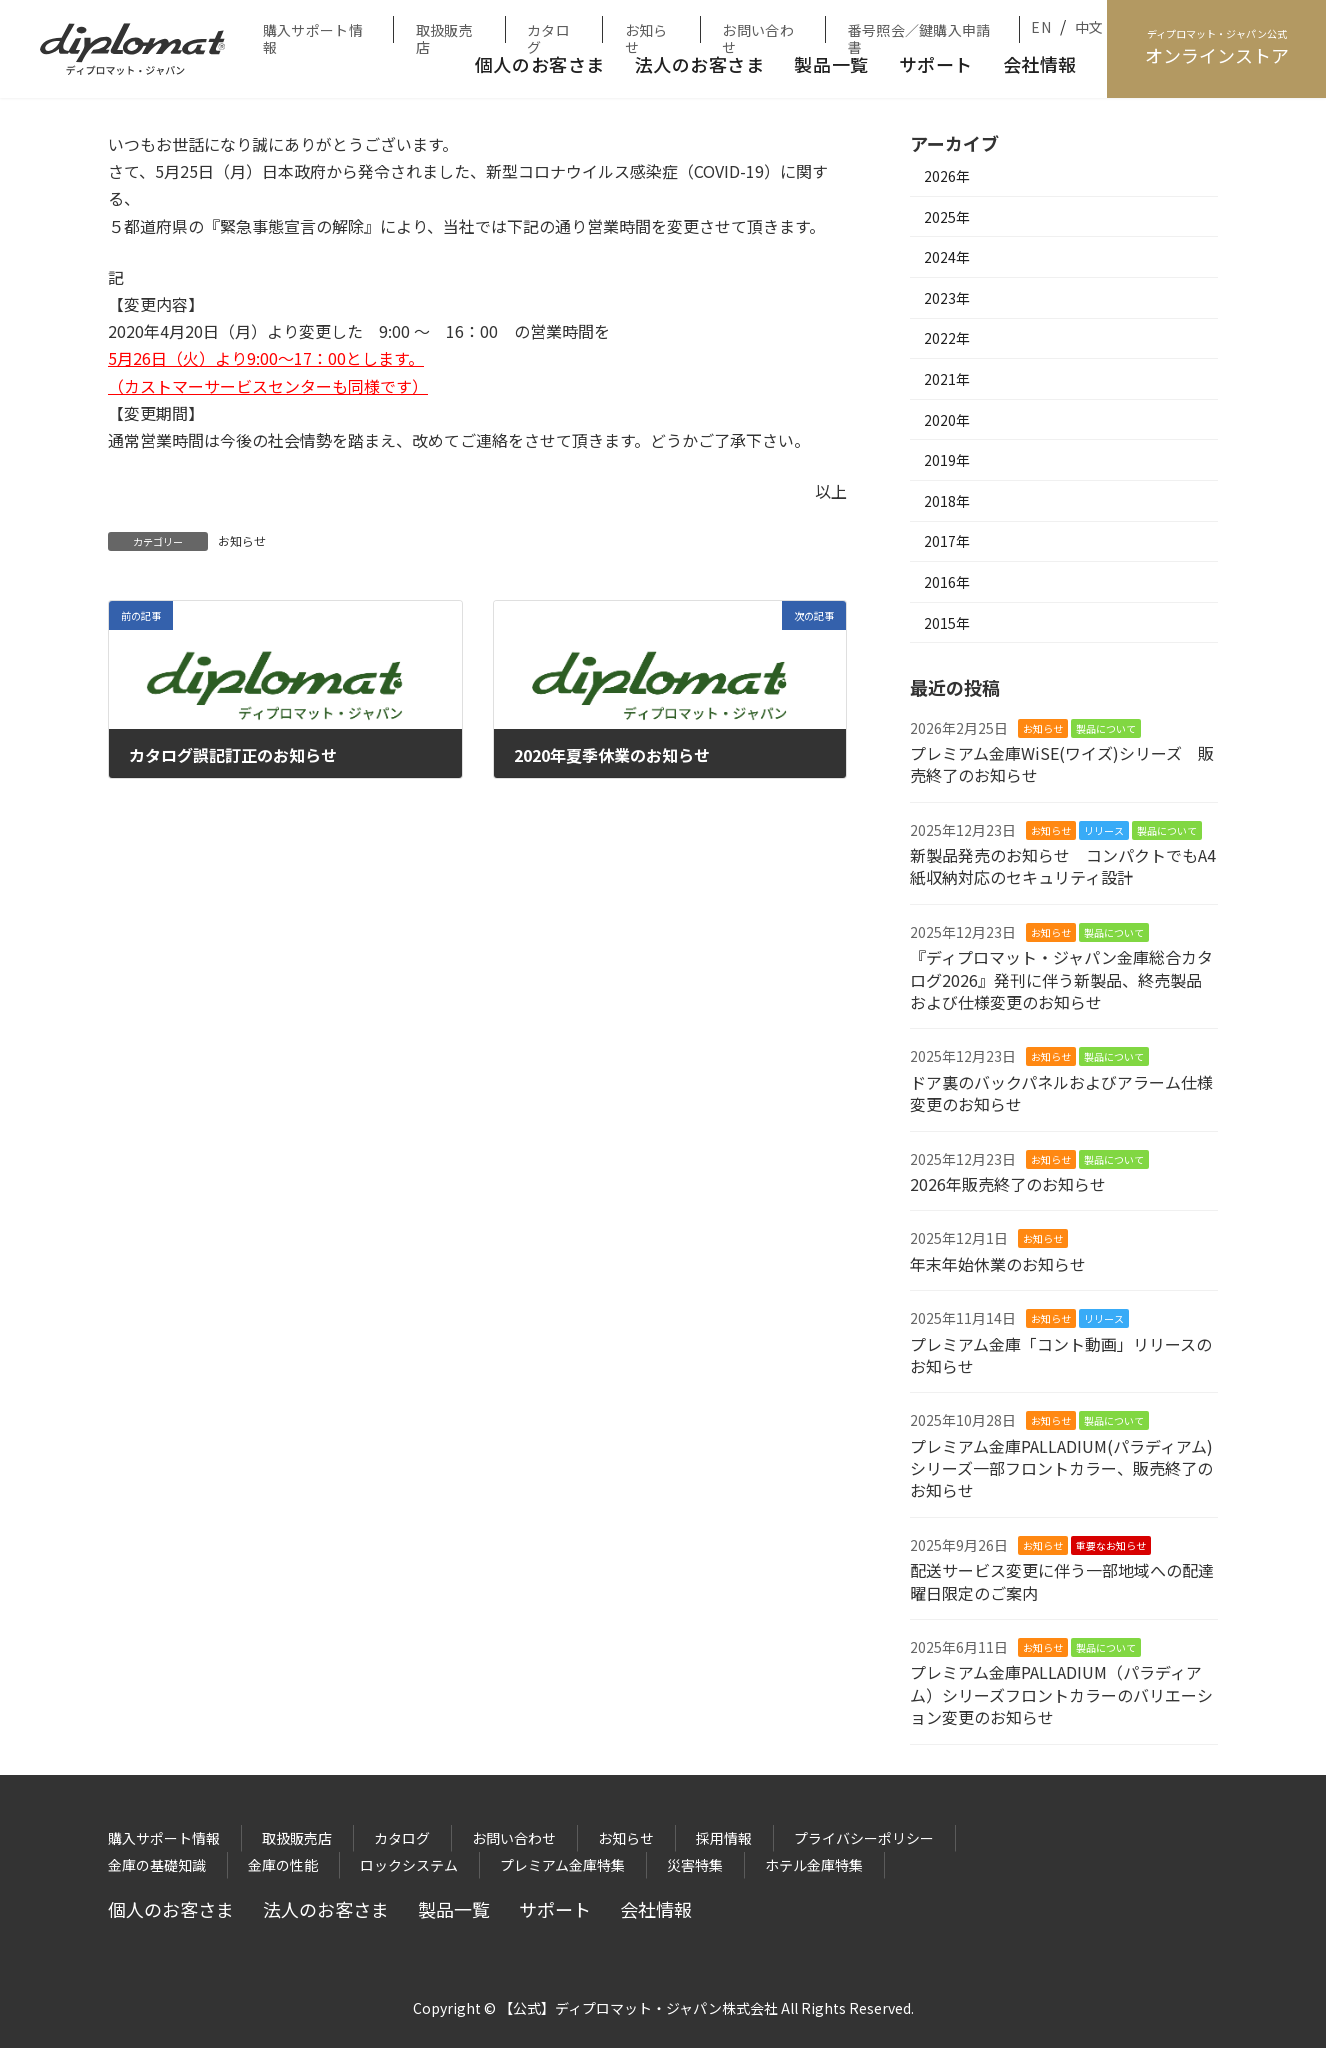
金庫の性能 (283, 1865)
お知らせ (646, 31)
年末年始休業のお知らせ (998, 1264)
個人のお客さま (540, 64)
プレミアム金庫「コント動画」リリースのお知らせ (1061, 1355)
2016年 (947, 582)
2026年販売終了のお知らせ (1008, 1184)
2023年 (947, 298)
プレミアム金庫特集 (562, 1865)
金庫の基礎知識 (157, 1865)
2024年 (947, 257)
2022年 (947, 338)
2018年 (947, 501)
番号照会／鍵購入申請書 (919, 31)
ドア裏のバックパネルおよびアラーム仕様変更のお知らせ (1061, 1093)
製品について (1106, 728)
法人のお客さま (700, 64)
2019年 (947, 460)
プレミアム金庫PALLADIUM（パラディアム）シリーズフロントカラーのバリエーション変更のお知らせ (1061, 1694)
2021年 (947, 379)
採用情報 (724, 1838)
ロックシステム (409, 1865)
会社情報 (1040, 64)
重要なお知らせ (1111, 1545)
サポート (936, 64)
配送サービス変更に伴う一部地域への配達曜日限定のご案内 (1062, 1581)
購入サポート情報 (313, 31)
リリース (1104, 830)
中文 (1089, 27)
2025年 (947, 217)
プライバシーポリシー (864, 1838)
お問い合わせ (757, 31)
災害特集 (695, 1865)
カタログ (548, 31)
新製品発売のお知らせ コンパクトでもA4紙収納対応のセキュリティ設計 (1063, 866)
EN (1041, 27)
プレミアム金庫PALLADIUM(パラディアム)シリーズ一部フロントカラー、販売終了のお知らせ (1061, 1468)
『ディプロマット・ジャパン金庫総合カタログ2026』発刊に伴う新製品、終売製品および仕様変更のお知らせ (1061, 979)
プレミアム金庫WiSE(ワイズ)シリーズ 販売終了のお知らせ (1062, 764)
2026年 (947, 176)
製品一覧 (831, 64)
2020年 (947, 420)
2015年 (947, 623)
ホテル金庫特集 (814, 1865)
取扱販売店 (444, 31)
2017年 (947, 541)
